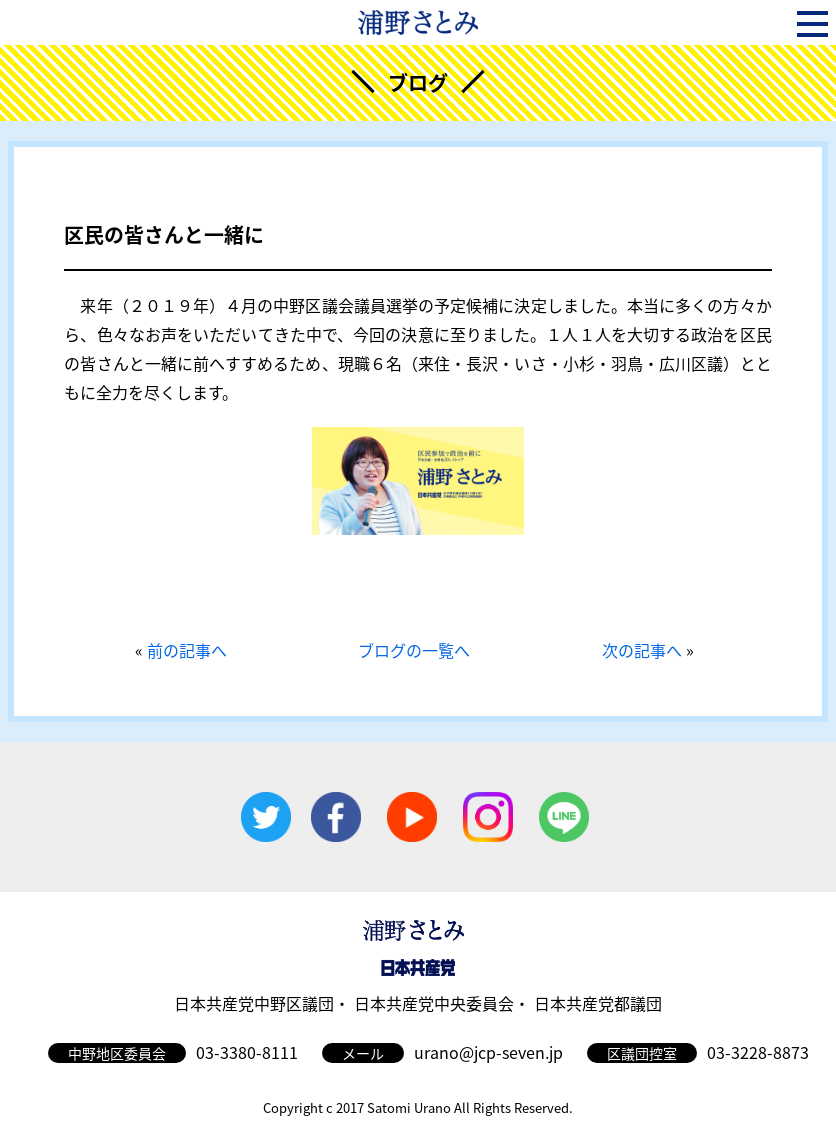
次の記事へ (642, 650)
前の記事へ (187, 650)
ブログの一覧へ (414, 650)
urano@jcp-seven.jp (488, 1052)
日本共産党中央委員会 (434, 1003)
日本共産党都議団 (598, 1003)
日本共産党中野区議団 (254, 1003)
